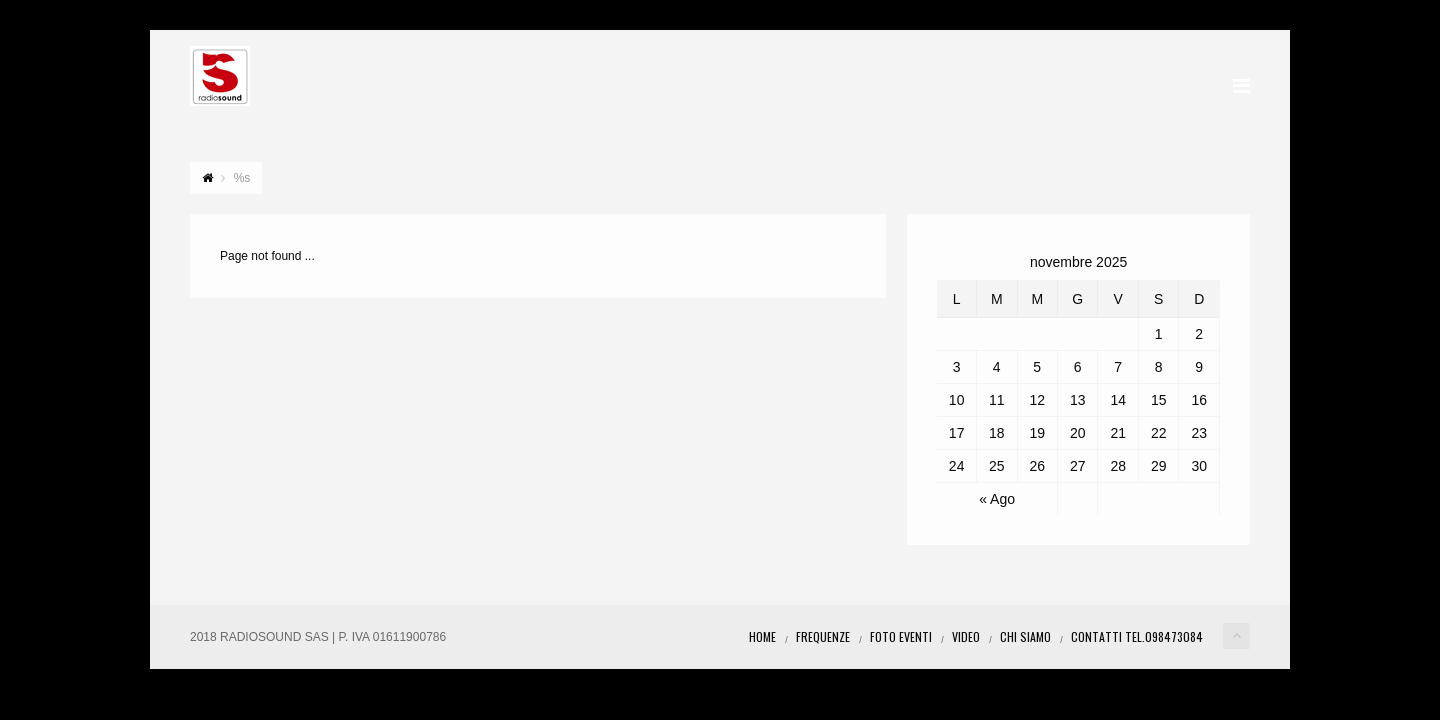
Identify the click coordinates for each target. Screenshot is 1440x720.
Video (966, 636)
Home (762, 636)
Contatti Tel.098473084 (1137, 636)
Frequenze (823, 636)
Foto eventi (901, 636)
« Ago (997, 499)
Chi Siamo (1025, 636)
